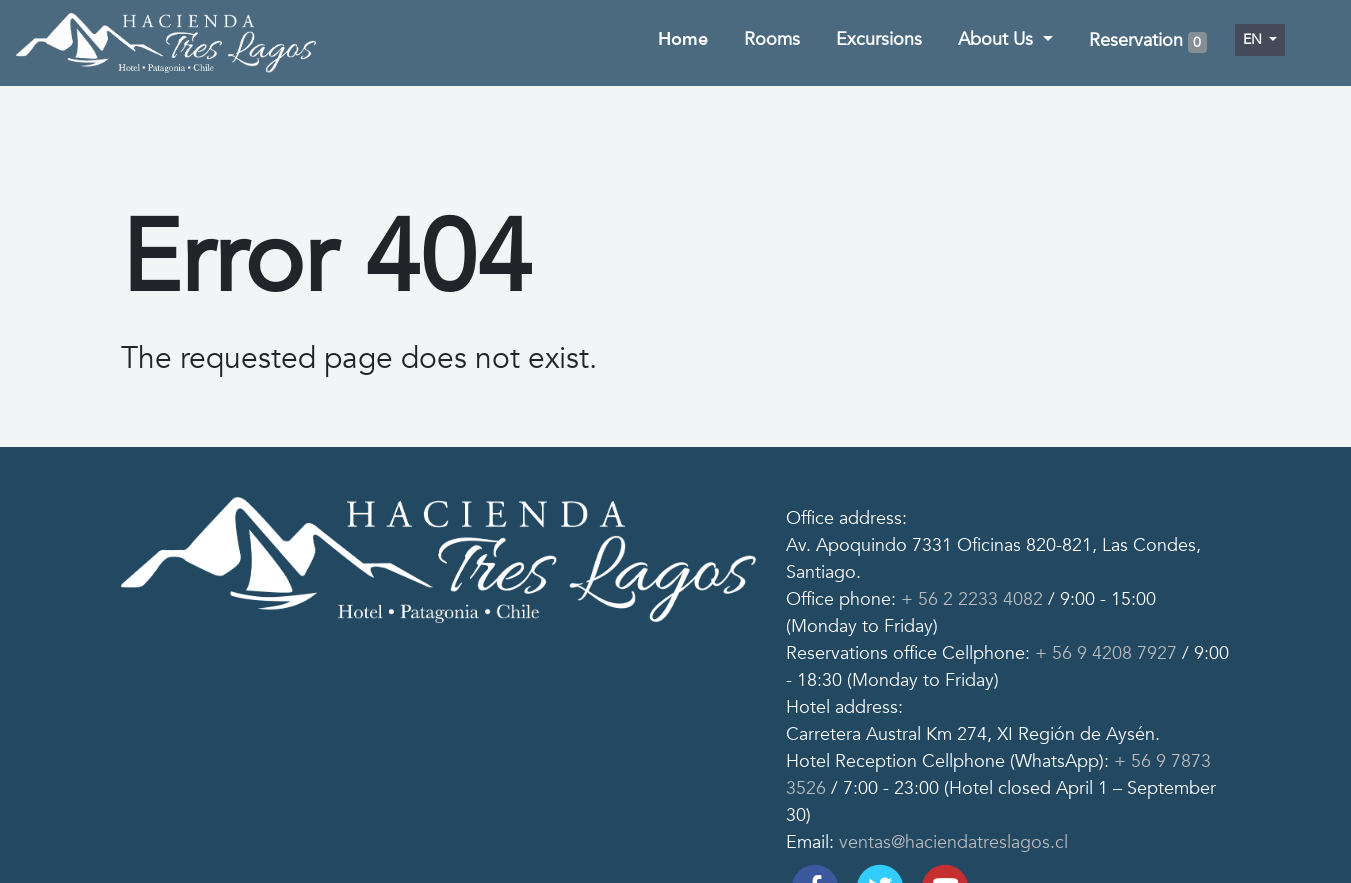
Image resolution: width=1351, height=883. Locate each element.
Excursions (879, 39)
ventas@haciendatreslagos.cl (951, 842)
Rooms (772, 39)
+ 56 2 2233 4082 (969, 599)
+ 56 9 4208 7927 (1103, 653)
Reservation (1148, 41)
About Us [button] (998, 39)
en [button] (1254, 39)
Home (683, 39)
